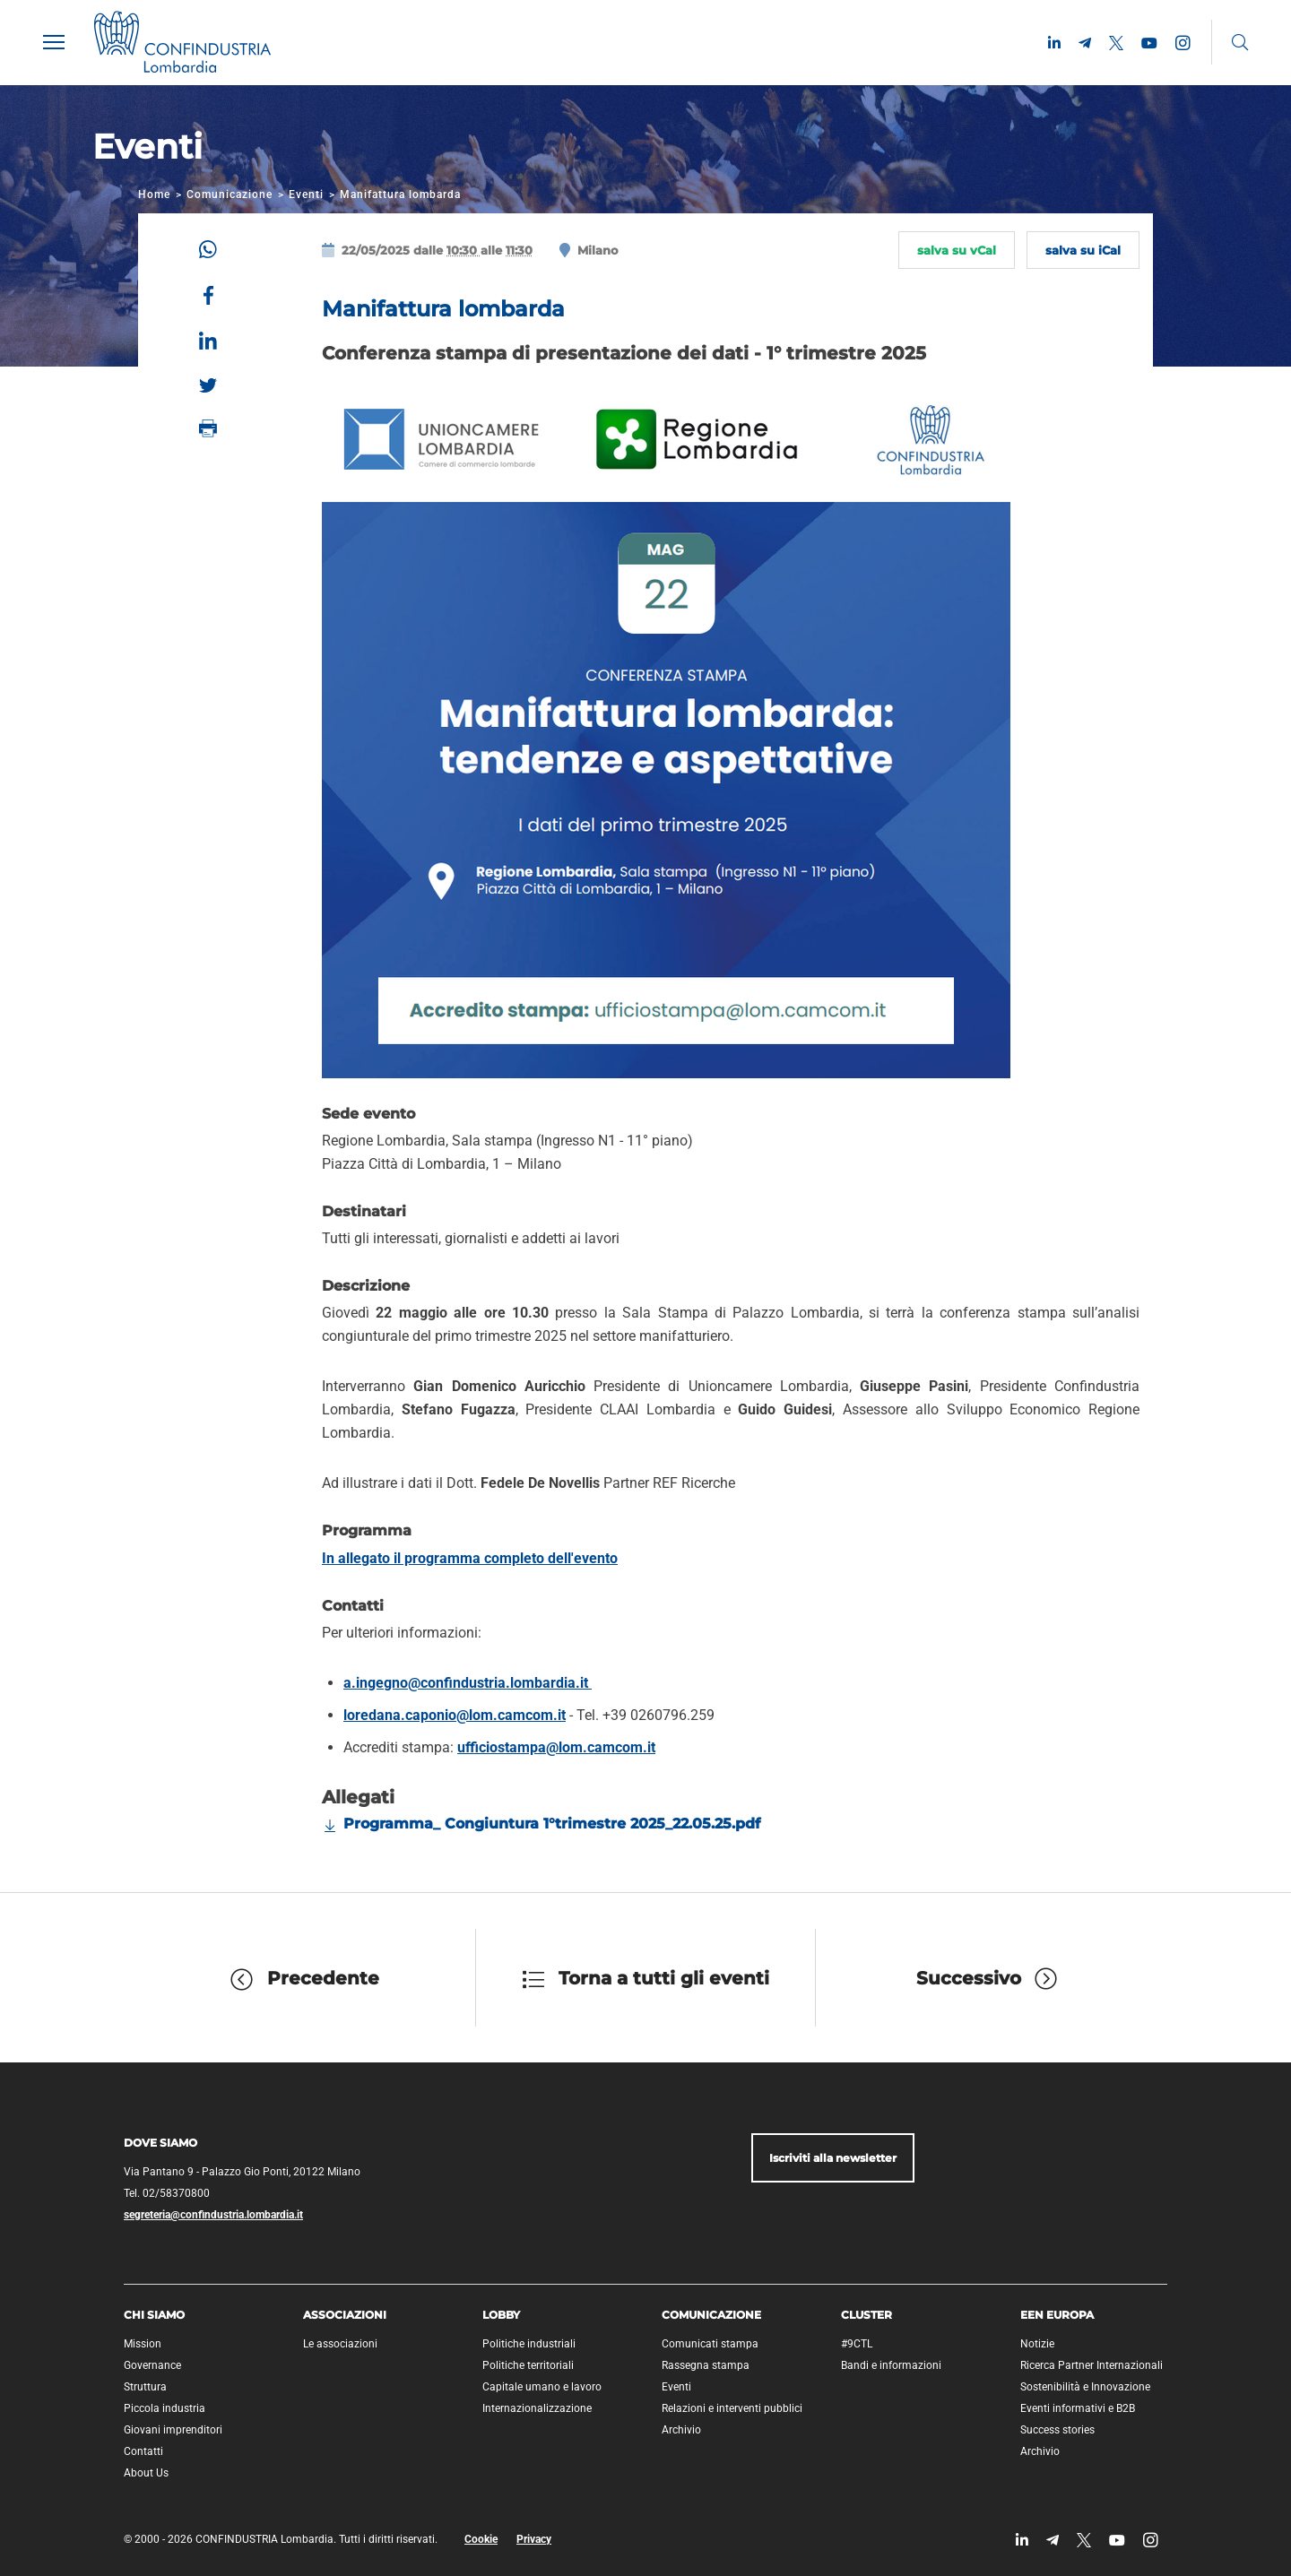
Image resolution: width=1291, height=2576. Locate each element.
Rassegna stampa (705, 2365)
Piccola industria (164, 2408)
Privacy (533, 2539)
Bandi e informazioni (891, 2365)
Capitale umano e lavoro (542, 2387)
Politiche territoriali (528, 2365)
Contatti (143, 2451)
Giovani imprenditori (173, 2430)
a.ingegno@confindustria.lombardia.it (467, 1682)
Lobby (501, 2314)
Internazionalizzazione (537, 2408)
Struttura (145, 2387)
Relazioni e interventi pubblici (732, 2408)
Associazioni (344, 2314)
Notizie (1037, 2344)
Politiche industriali (529, 2344)
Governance (152, 2365)
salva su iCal (1083, 250)
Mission (142, 2344)
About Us (146, 2473)
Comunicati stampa (710, 2344)
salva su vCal (956, 250)
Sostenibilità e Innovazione (1085, 2387)
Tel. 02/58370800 (167, 2193)
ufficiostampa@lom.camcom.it (556, 1747)
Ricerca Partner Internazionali (1091, 2365)
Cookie (481, 2539)
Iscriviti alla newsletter (833, 2158)
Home (154, 194)
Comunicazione (229, 194)
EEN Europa (1057, 2314)
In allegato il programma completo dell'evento (470, 1558)
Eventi (306, 194)
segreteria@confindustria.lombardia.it (213, 2215)
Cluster (866, 2314)
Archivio (681, 2430)
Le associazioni (340, 2344)
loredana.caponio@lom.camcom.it (454, 1715)
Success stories (1057, 2430)
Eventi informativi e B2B (1077, 2408)
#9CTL (856, 2344)
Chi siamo (154, 2314)
